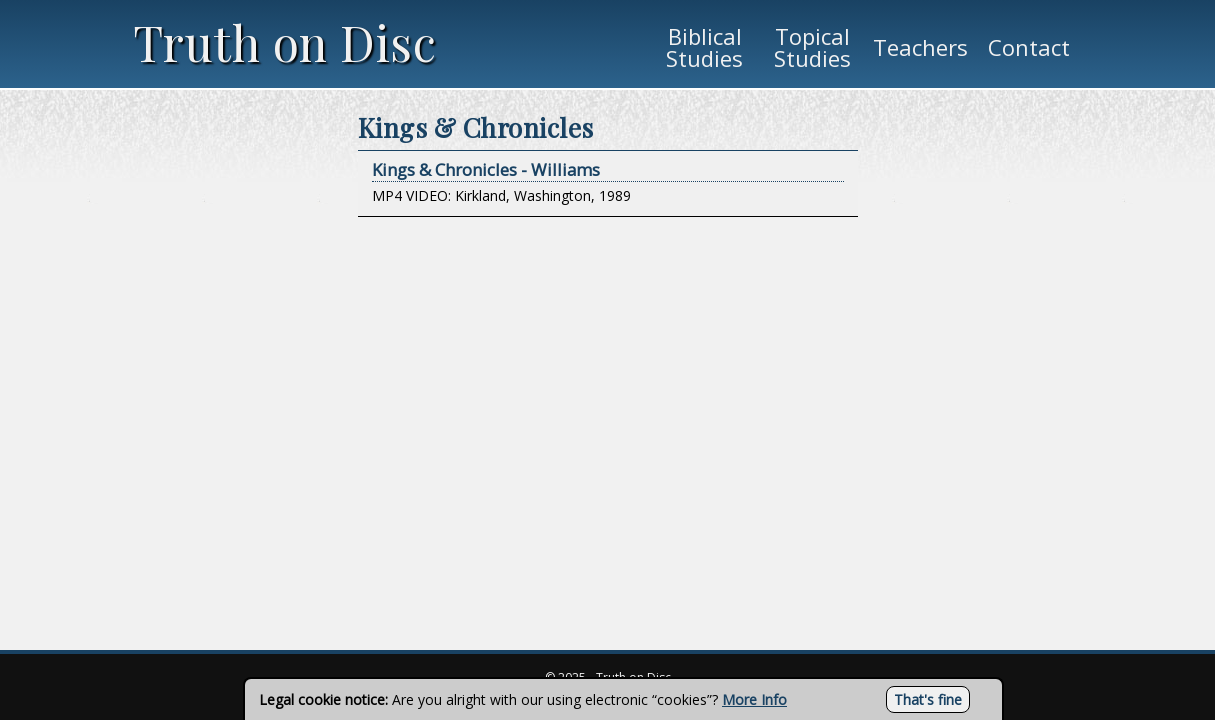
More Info (754, 699)
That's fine (928, 699)
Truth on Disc (285, 42)
